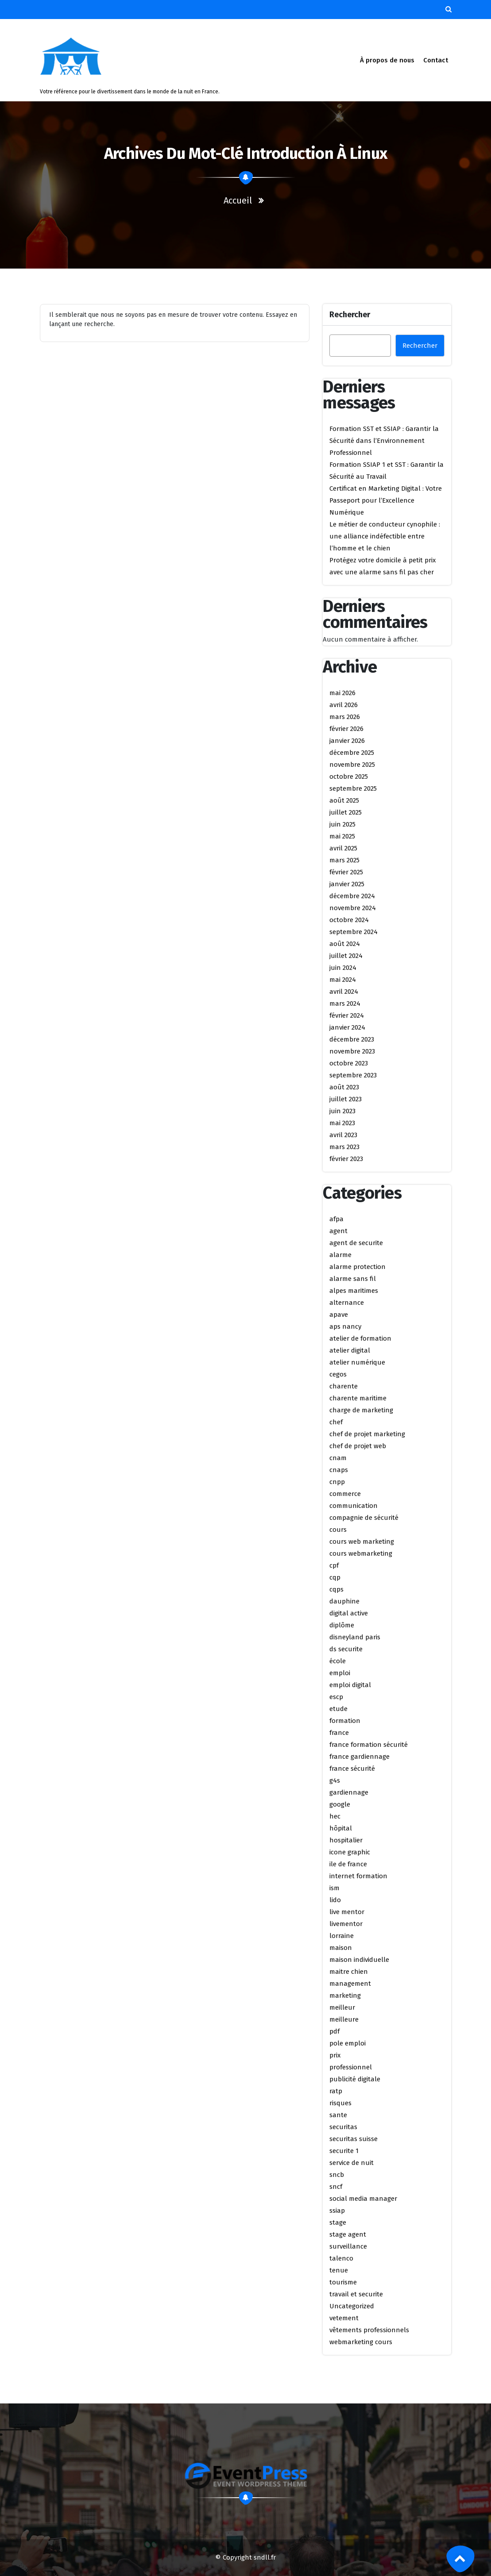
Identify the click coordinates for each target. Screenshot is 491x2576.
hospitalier (346, 1840)
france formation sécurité (368, 1745)
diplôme (341, 1625)
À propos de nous (387, 60)
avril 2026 (343, 705)
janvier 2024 (347, 1027)
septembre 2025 (353, 788)
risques (340, 2103)
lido (335, 1900)
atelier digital (349, 1350)
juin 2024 (342, 968)
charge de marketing (361, 1410)
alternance (346, 1303)
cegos (338, 1374)
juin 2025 (342, 824)
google (339, 1804)
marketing (345, 1995)
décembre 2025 (351, 753)
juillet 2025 (345, 812)
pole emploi (347, 2043)
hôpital (340, 1828)
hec (334, 1816)
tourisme (343, 2282)
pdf (334, 2031)
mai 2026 (342, 693)
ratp (335, 2091)
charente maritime (358, 1398)
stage (337, 2222)
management (350, 1984)
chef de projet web (357, 1446)
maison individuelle (359, 1960)
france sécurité (352, 1768)
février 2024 (346, 1015)
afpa (336, 1219)
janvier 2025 (346, 884)
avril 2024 (343, 992)
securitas (343, 2127)
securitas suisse (353, 2139)
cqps (336, 1589)
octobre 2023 (348, 1063)
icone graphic (349, 1852)
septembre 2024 (353, 932)
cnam (338, 1458)
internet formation (358, 1876)
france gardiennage (359, 1757)
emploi (339, 1673)
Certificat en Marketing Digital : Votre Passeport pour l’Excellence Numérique (385, 500)
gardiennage (348, 1792)
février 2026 (346, 729)
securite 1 (344, 2151)
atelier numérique (357, 1362)
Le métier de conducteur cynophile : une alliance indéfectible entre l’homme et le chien (384, 536)
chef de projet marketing (367, 1434)
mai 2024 (342, 980)
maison (340, 1948)
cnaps (338, 1470)
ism (334, 1888)
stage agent (347, 2234)
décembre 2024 (352, 896)
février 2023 (346, 1159)
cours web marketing (361, 1542)
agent (338, 1231)
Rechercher (349, 314)
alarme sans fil (352, 1279)
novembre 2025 (352, 765)
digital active (348, 1613)
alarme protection (357, 1267)
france (339, 1733)
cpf (334, 1565)
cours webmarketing (360, 1553)
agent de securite (356, 1243)
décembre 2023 (351, 1039)
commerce (345, 1494)
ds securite (346, 1649)
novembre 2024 (352, 908)
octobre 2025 (348, 776)
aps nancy (345, 1326)
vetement (344, 2318)
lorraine (341, 1936)
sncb (336, 2175)
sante (338, 2115)
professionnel (350, 2067)
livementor (346, 1924)
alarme (340, 1255)
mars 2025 (344, 860)
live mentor (346, 1912)
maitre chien (348, 1972)
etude (338, 1709)
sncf (335, 2187)
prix (334, 2055)
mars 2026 (344, 717)
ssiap (337, 2211)
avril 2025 (343, 848)
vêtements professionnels (369, 2330)
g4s (334, 1780)
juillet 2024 (346, 956)
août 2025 (344, 800)
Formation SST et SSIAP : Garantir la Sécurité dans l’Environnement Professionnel (384, 441)
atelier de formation (360, 1338)
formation (344, 1721)
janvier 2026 (347, 741)
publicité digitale (354, 2079)
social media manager (363, 2199)
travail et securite (356, 2294)
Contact (435, 60)
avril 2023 (343, 1135)
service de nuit (351, 2163)
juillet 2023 (345, 1099)
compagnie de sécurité (363, 1518)
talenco (341, 2258)
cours (338, 1530)
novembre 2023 (352, 1051)
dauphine (344, 1601)
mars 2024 (344, 1003)
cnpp (337, 1482)
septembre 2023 (353, 1075)
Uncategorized (351, 2306)
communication (353, 1506)
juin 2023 (342, 1111)
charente (343, 1386)
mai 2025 (342, 836)
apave (338, 1315)
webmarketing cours (360, 2342)
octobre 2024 (349, 920)
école (337, 1661)
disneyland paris (354, 1637)
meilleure (344, 2019)
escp (336, 1697)
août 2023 (344, 1087)
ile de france (348, 1864)
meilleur (342, 2007)
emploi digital (350, 1685)
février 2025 (346, 872)
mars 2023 (344, 1147)
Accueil (238, 200)
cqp (334, 1577)
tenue (338, 2270)
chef (336, 1422)
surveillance (348, 2246)
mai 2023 (342, 1123)
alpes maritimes (353, 1291)
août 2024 (344, 944)
